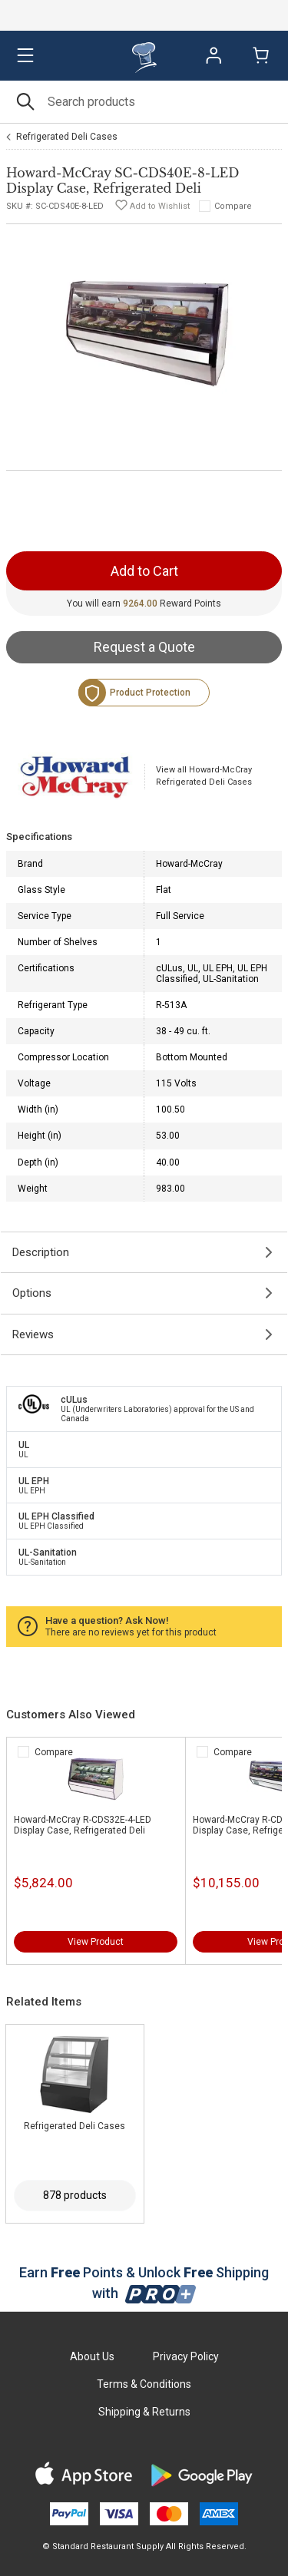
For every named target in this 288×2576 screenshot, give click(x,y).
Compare (233, 206)
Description (40, 1252)
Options (31, 1293)
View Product (96, 1941)
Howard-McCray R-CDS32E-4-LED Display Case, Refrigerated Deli (82, 1825)
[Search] (144, 102)
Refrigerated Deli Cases (67, 136)
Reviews (33, 1334)
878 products (75, 2195)
